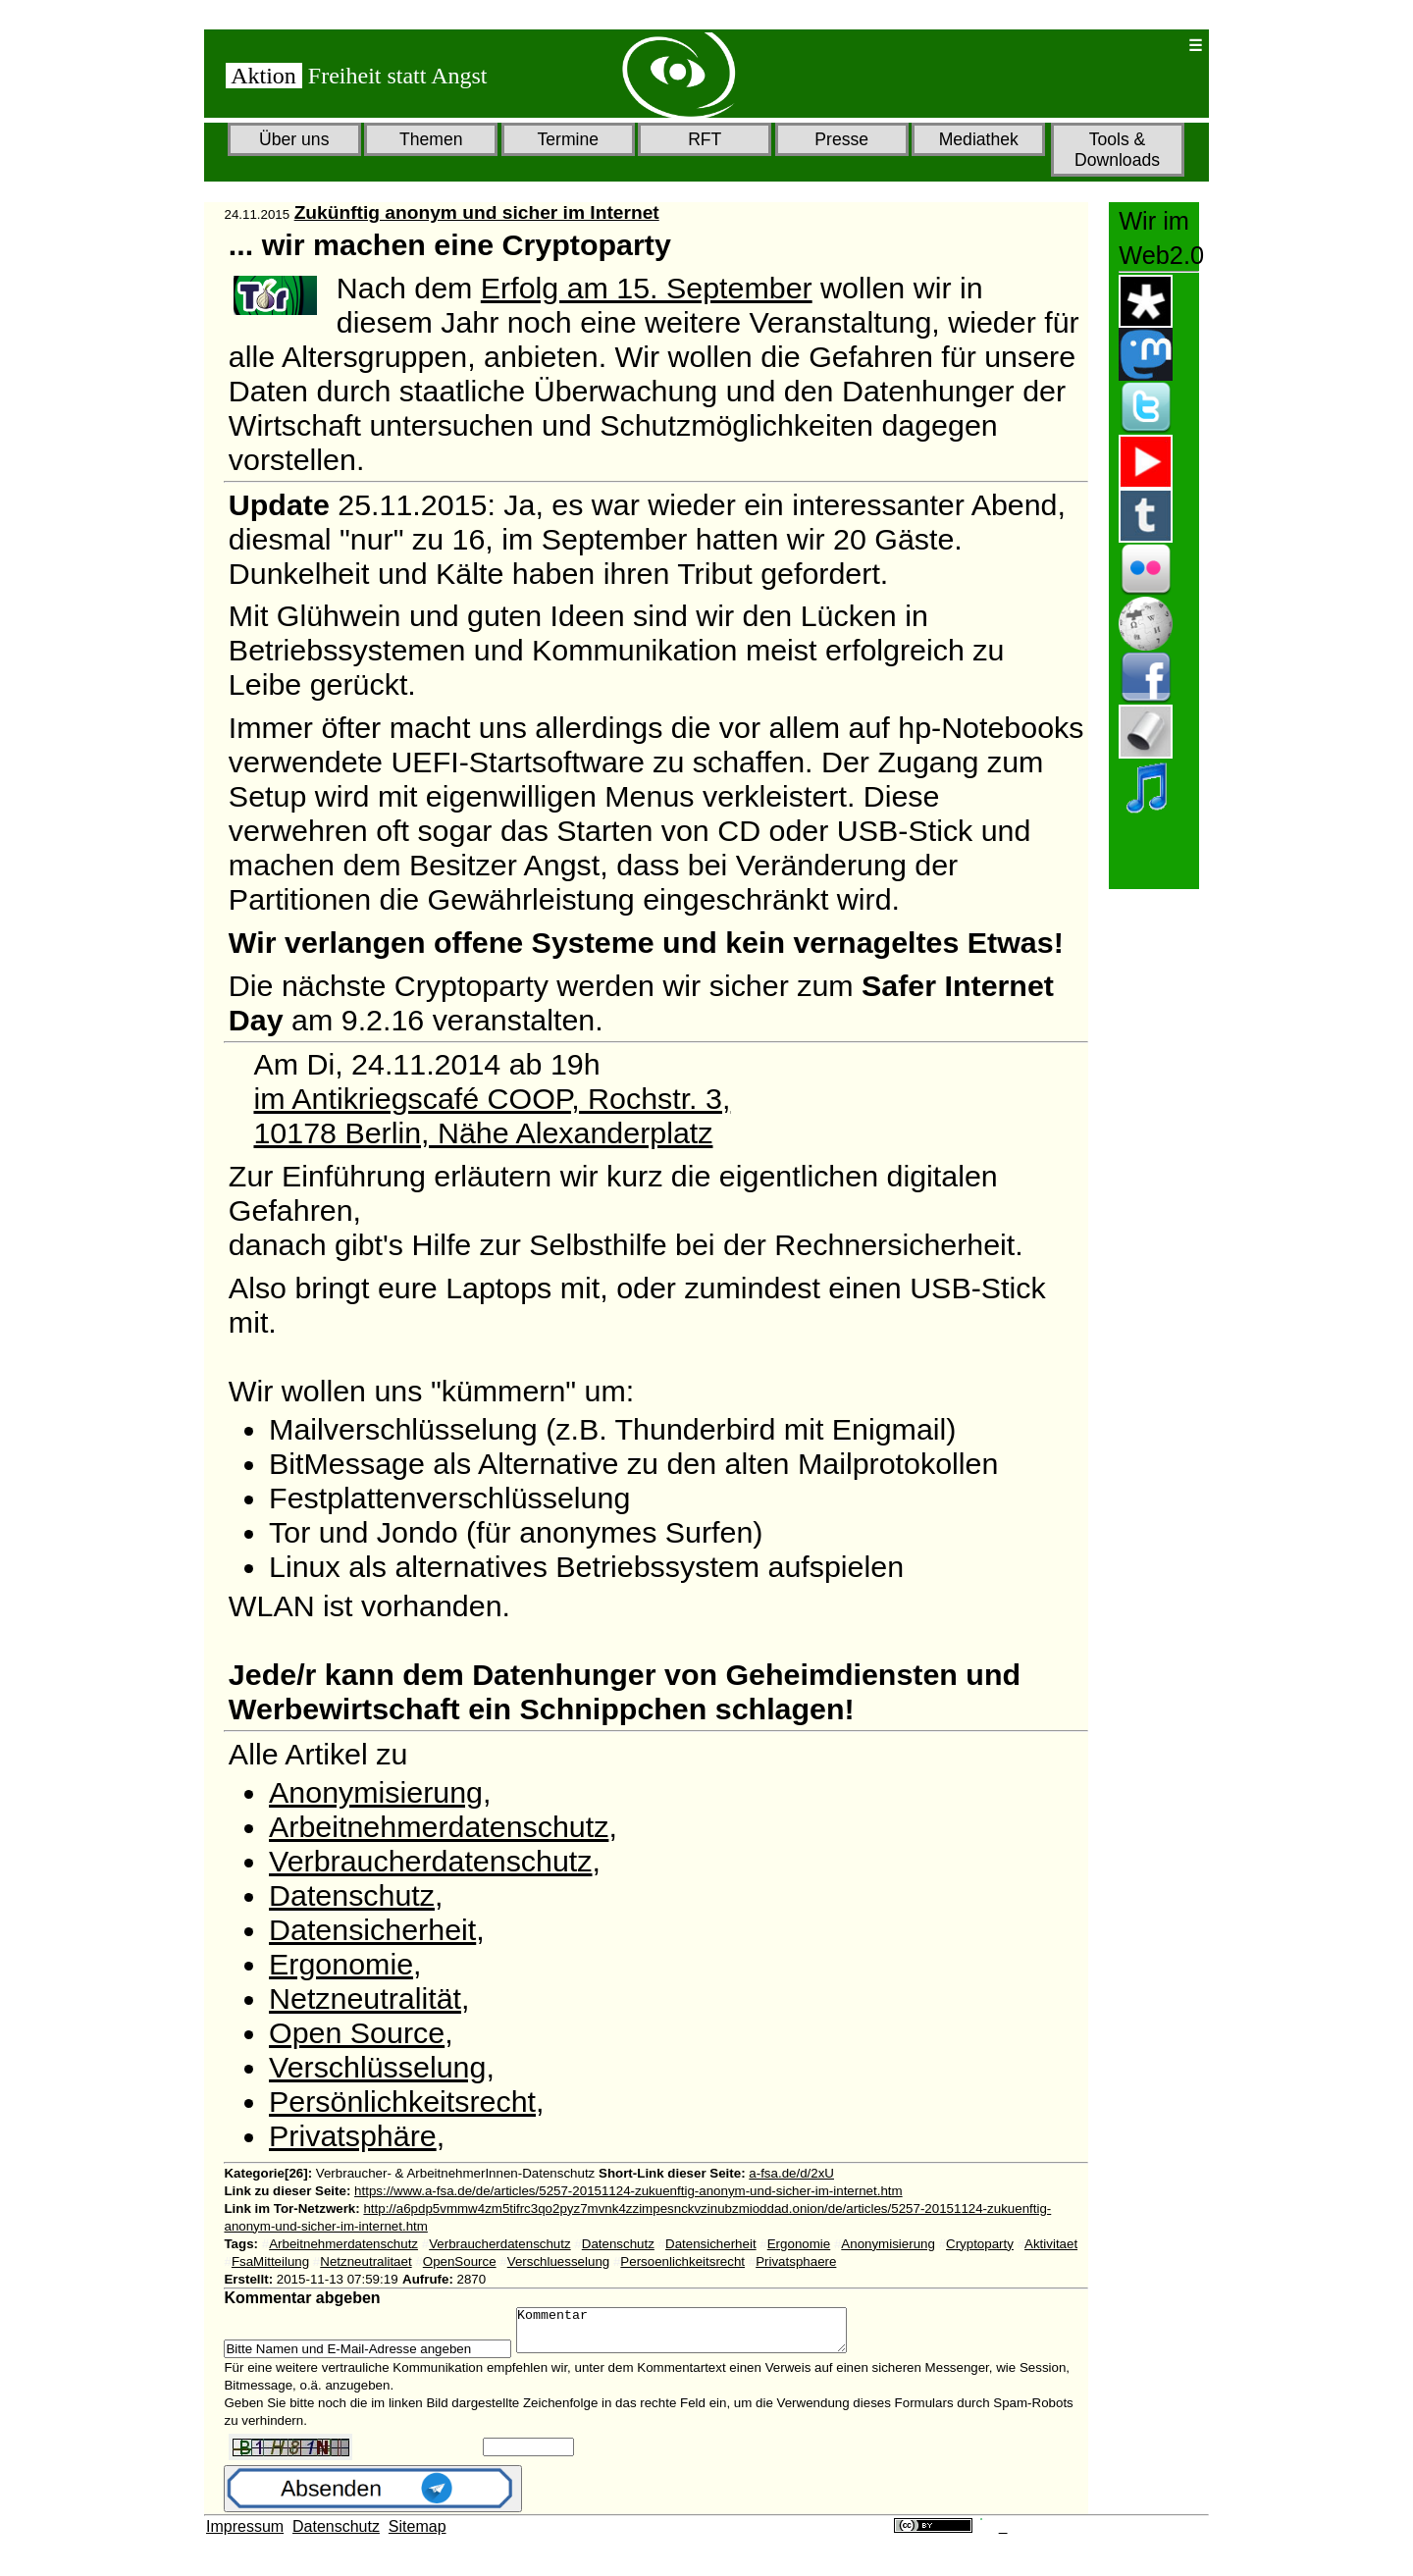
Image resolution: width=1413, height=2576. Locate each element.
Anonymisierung (376, 1792)
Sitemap (417, 2535)
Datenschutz (352, 1895)
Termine (568, 139)
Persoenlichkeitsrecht (682, 2261)
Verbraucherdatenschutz (430, 1860)
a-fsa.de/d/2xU (791, 2173)
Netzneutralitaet (365, 2261)
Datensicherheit (372, 1929)
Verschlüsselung (377, 2066)
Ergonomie (341, 1963)
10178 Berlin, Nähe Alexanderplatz (482, 1132)
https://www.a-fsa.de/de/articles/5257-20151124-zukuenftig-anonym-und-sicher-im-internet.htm (628, 2190)
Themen (431, 139)
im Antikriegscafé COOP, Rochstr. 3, (491, 1098)
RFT (704, 139)
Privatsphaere (796, 2261)
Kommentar (701, 2334)
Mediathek (979, 139)
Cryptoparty (980, 2243)
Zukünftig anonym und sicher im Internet (476, 212)
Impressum (245, 2535)
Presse (841, 139)
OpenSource (460, 2261)
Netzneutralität (365, 1998)
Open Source (357, 2032)
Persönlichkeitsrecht (402, 2101)
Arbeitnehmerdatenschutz (438, 1826)
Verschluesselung (558, 2261)
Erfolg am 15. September (646, 287)
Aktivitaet (1050, 2243)
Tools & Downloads (1117, 150)
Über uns (294, 139)
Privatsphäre (353, 2135)
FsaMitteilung (270, 2261)
